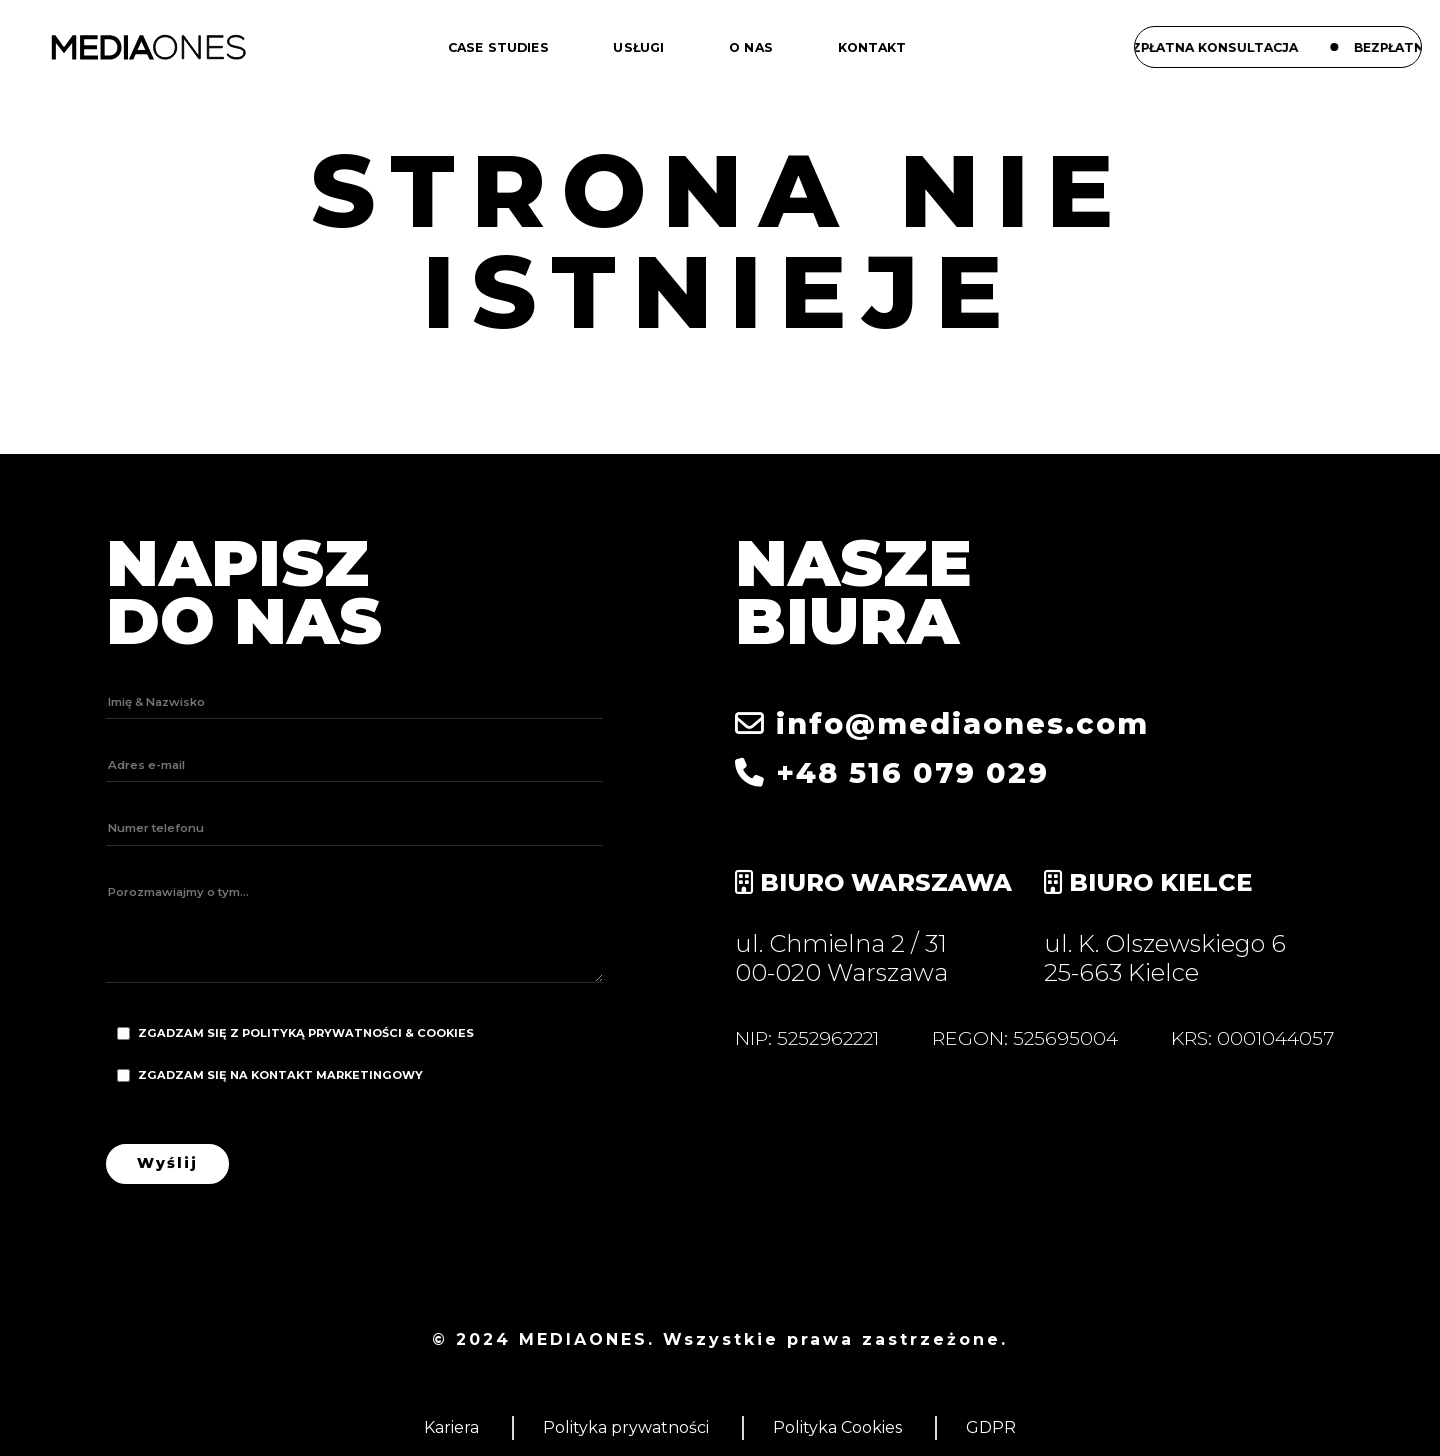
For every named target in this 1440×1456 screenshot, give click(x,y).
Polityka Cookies (837, 1427)
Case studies (498, 47)
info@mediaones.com (942, 723)
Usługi (638, 47)
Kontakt (872, 47)
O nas (751, 47)
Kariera (451, 1427)
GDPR (991, 1427)
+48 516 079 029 (892, 772)
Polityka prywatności (626, 1427)
